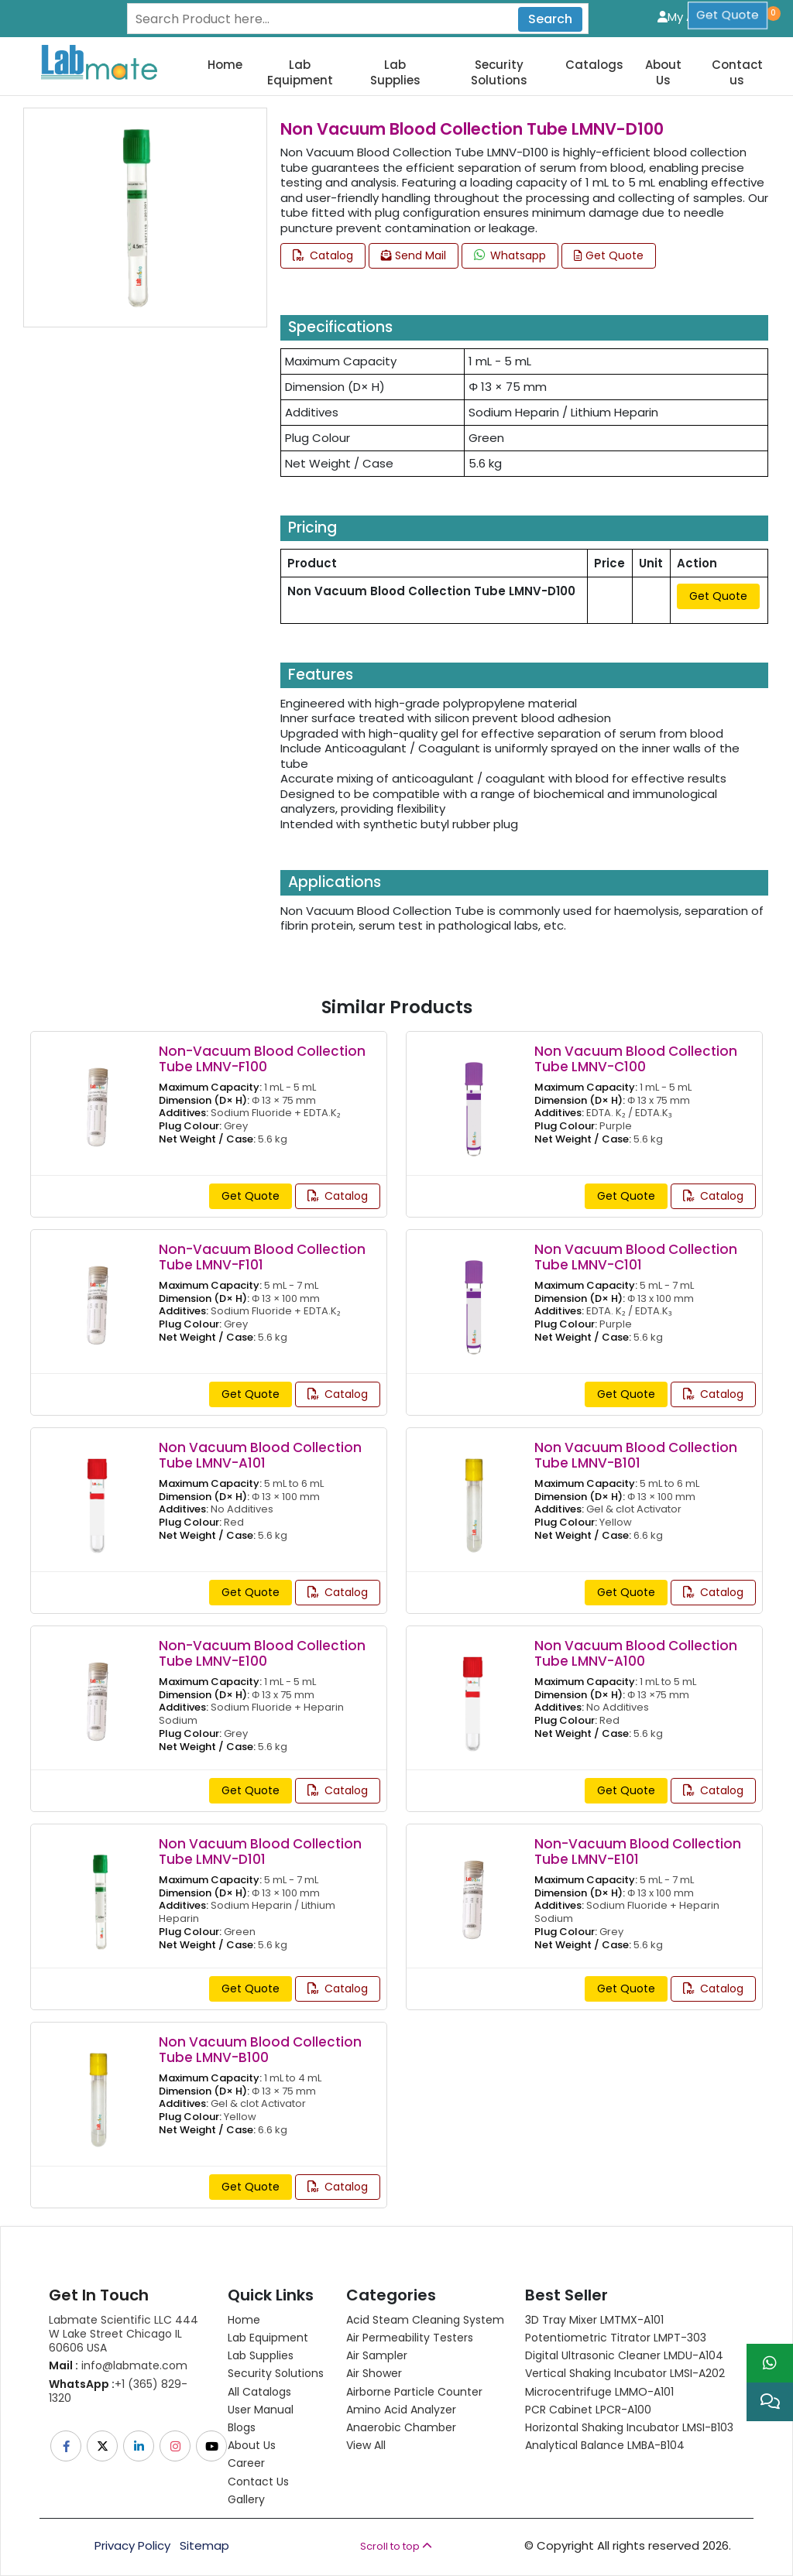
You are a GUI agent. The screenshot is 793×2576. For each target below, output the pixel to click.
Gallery (246, 2499)
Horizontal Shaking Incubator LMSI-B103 (629, 2427)
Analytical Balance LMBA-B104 (605, 2445)
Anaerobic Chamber (401, 2427)
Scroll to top (396, 2546)
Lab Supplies (395, 72)
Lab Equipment (300, 72)
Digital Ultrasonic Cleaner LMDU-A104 (624, 2355)
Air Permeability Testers (409, 2338)
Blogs (242, 2427)
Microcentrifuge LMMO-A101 (599, 2392)
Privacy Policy (132, 2546)
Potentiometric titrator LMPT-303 (615, 2338)
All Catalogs (259, 2392)
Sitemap (204, 2546)
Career (246, 2463)
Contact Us (258, 2482)
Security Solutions (499, 72)
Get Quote (609, 255)
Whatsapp (510, 255)
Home (225, 65)
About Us (663, 72)
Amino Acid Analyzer (401, 2410)
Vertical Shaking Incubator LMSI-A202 (625, 2373)
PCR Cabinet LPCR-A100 (588, 2410)
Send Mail (413, 255)
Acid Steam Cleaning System (425, 2320)
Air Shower (374, 2373)
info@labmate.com (118, 2365)
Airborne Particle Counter (414, 2392)
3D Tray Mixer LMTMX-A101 (594, 2320)
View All (366, 2445)
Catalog (323, 255)
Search (550, 19)
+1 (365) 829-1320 (118, 2391)
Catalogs (594, 65)
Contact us (737, 72)
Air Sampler (376, 2355)
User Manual (261, 2410)
